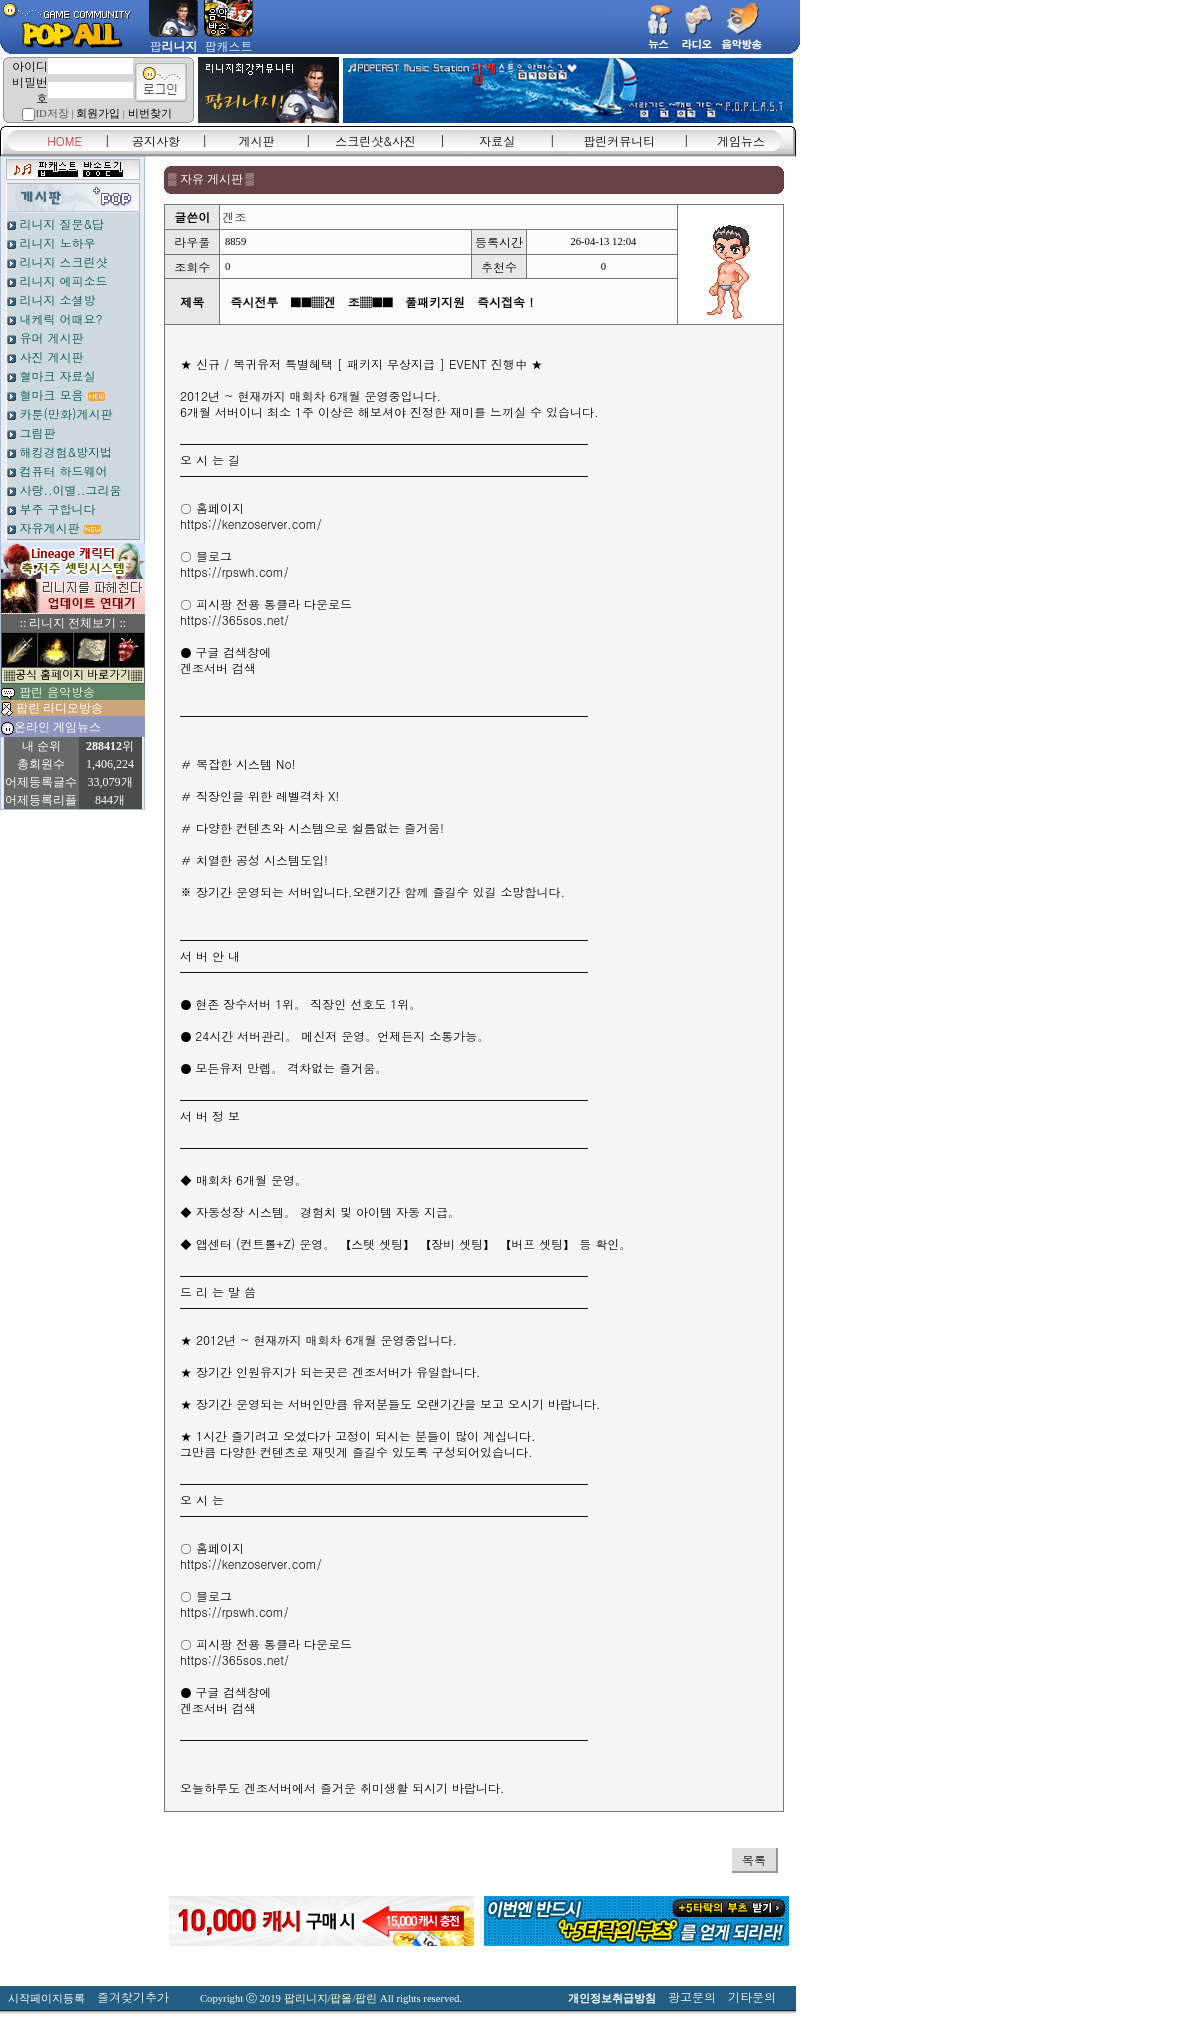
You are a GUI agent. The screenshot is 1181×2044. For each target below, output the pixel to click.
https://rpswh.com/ (234, 571)
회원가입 (98, 113)
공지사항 (156, 140)
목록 (754, 1859)
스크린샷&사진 (375, 140)
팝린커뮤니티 (619, 140)
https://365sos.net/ (234, 619)
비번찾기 (150, 113)
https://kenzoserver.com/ (251, 523)
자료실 (497, 140)
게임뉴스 (741, 140)
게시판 (257, 140)
